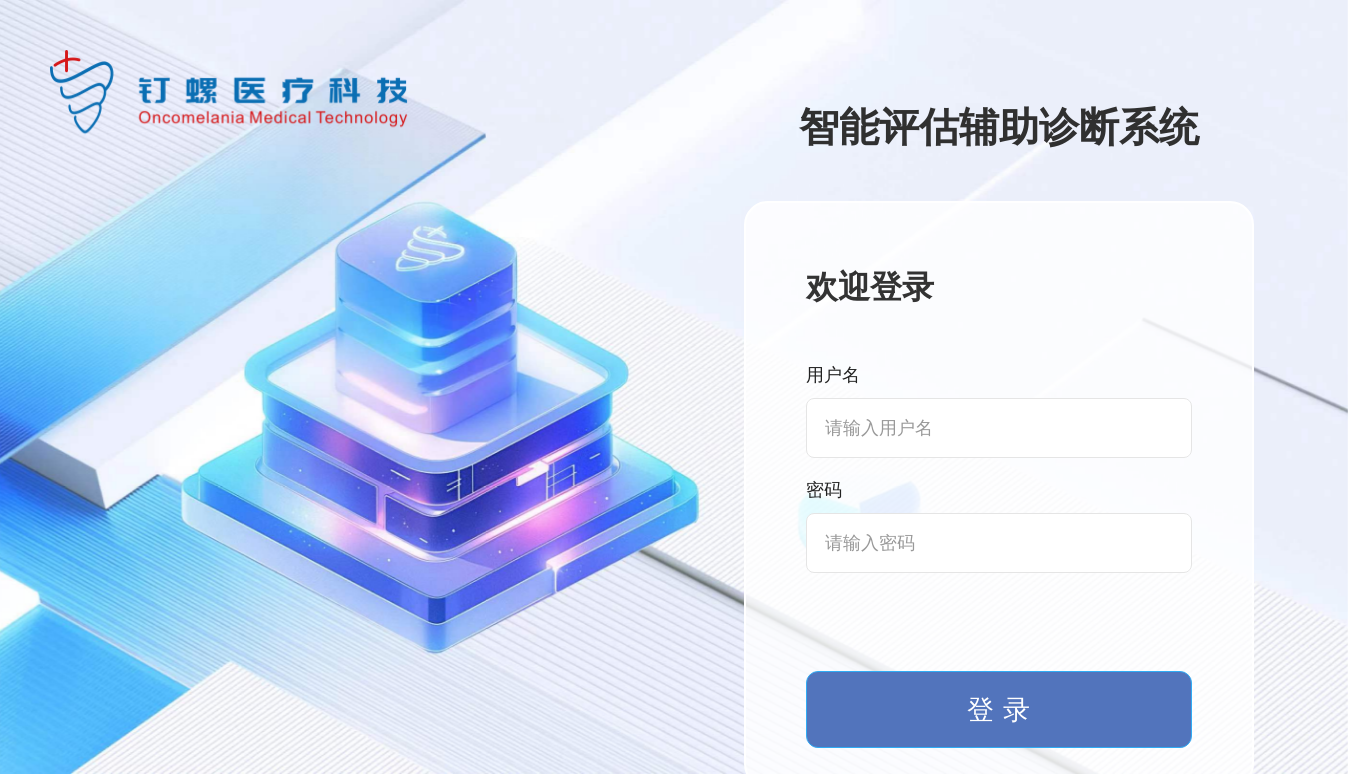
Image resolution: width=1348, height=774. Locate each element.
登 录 (998, 710)
